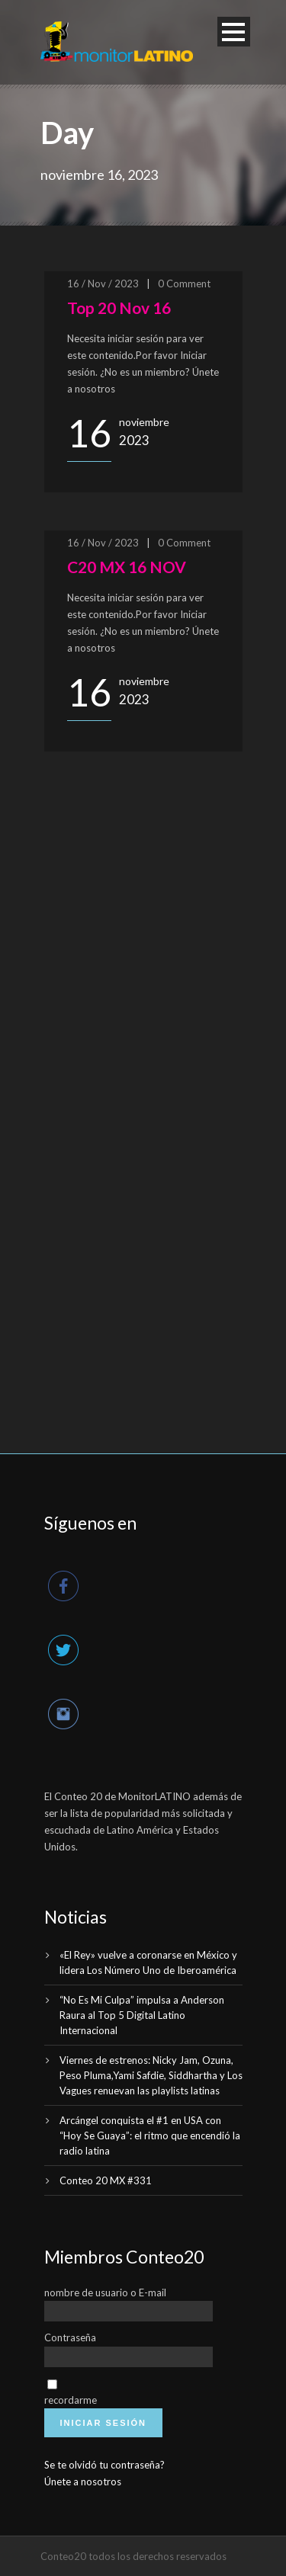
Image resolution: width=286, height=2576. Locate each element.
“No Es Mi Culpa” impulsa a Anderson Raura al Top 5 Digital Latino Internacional (141, 2015)
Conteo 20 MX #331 (105, 2180)
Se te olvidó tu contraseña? (104, 2465)
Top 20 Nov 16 (119, 307)
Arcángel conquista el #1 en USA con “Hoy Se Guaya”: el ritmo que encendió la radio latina (149, 2135)
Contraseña (70, 2337)
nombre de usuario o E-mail (105, 2292)
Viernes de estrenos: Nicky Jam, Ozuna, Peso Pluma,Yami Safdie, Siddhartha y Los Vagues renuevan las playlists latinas (151, 2075)
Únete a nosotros (82, 2481)
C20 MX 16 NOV (126, 566)
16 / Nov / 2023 (103, 283)
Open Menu (233, 31)
